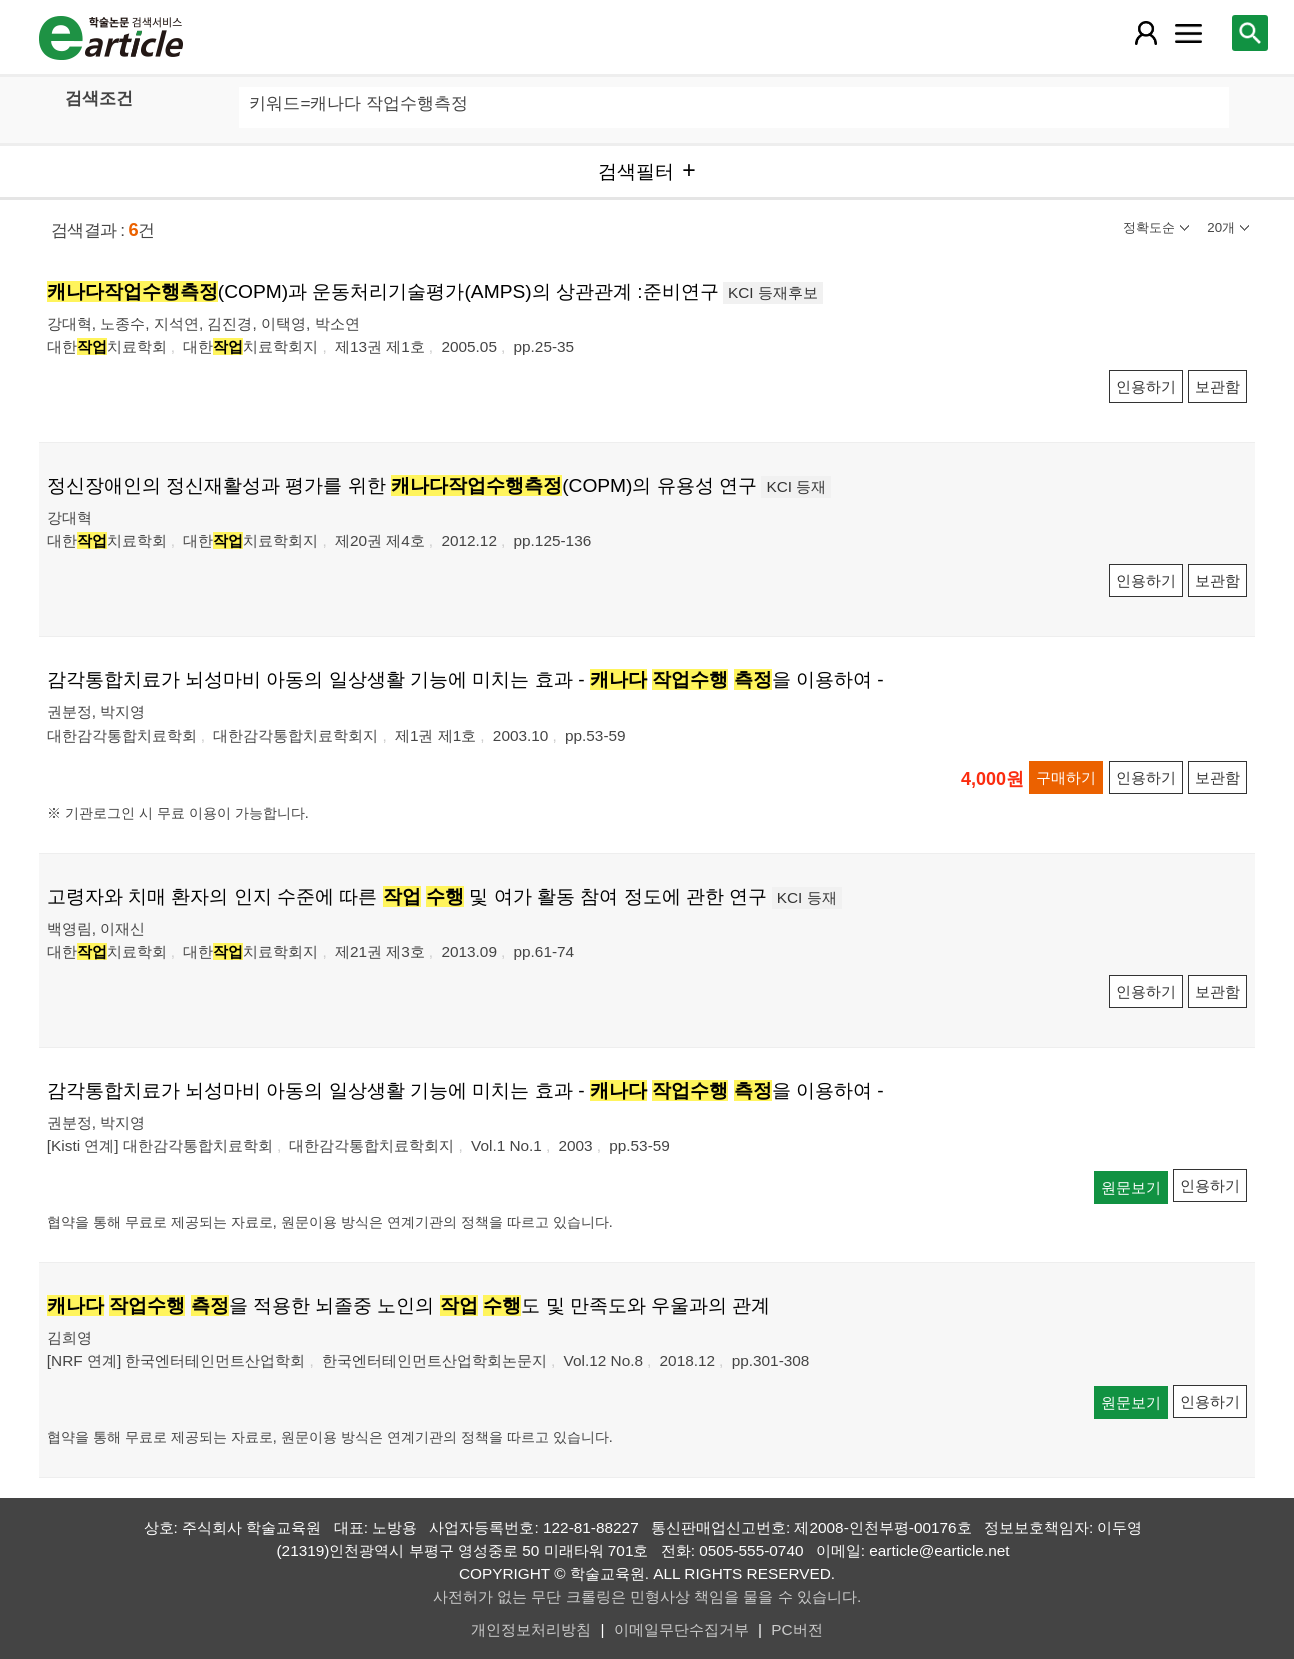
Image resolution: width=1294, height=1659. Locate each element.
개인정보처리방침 (531, 1629)
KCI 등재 (796, 486)
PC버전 (796, 1629)
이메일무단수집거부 (681, 1629)
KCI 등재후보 (773, 292)
